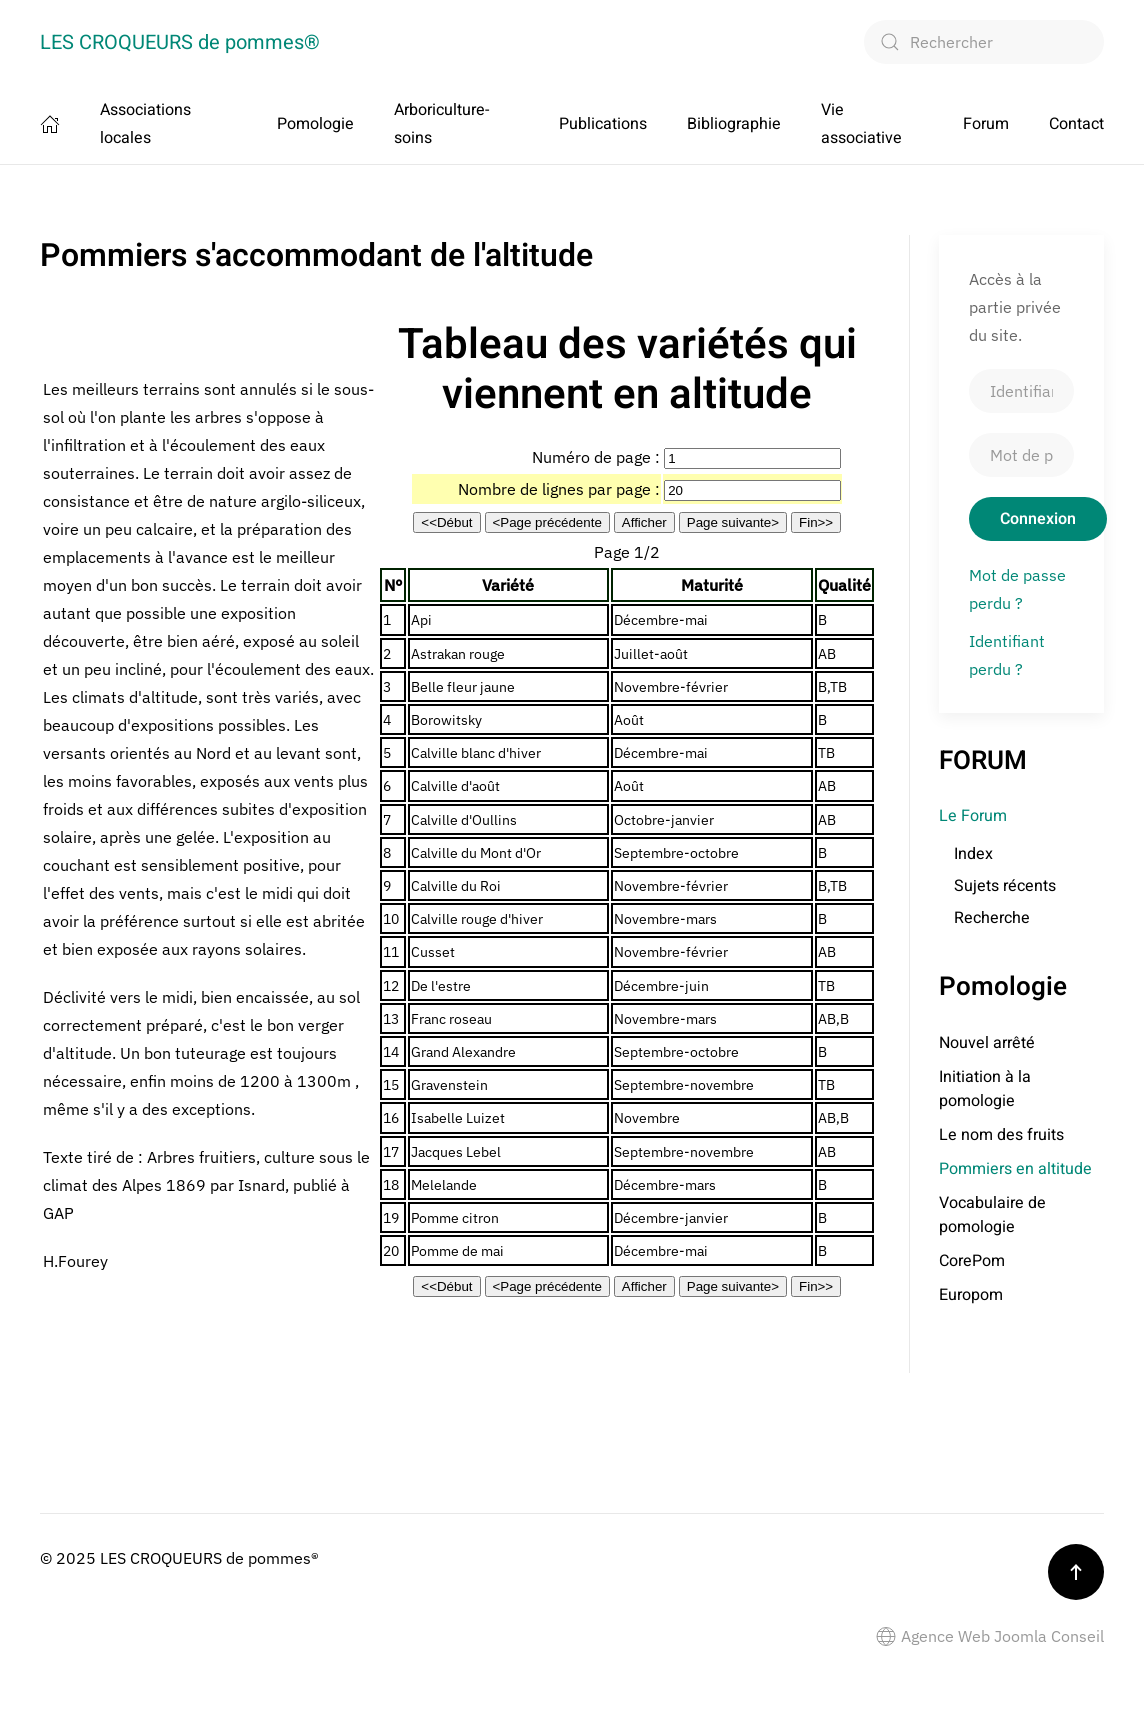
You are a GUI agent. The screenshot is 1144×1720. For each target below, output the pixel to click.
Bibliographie (734, 124)
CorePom (972, 1261)
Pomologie (315, 124)
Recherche (992, 918)
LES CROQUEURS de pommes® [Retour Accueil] (180, 42)
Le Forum (973, 816)
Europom (971, 1295)
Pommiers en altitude (1015, 1169)
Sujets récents (1005, 886)
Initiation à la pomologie (985, 1089)
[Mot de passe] (1021, 455)
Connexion (1038, 519)
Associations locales (145, 124)
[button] (1076, 1572)
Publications (603, 124)
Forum (986, 124)
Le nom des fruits (1001, 1135)
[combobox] (984, 42)
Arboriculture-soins (441, 124)
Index (973, 854)
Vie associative (861, 124)
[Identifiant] (1021, 391)
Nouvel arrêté (987, 1043)
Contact (1076, 124)
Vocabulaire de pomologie (992, 1215)
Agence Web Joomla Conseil (990, 1636)
